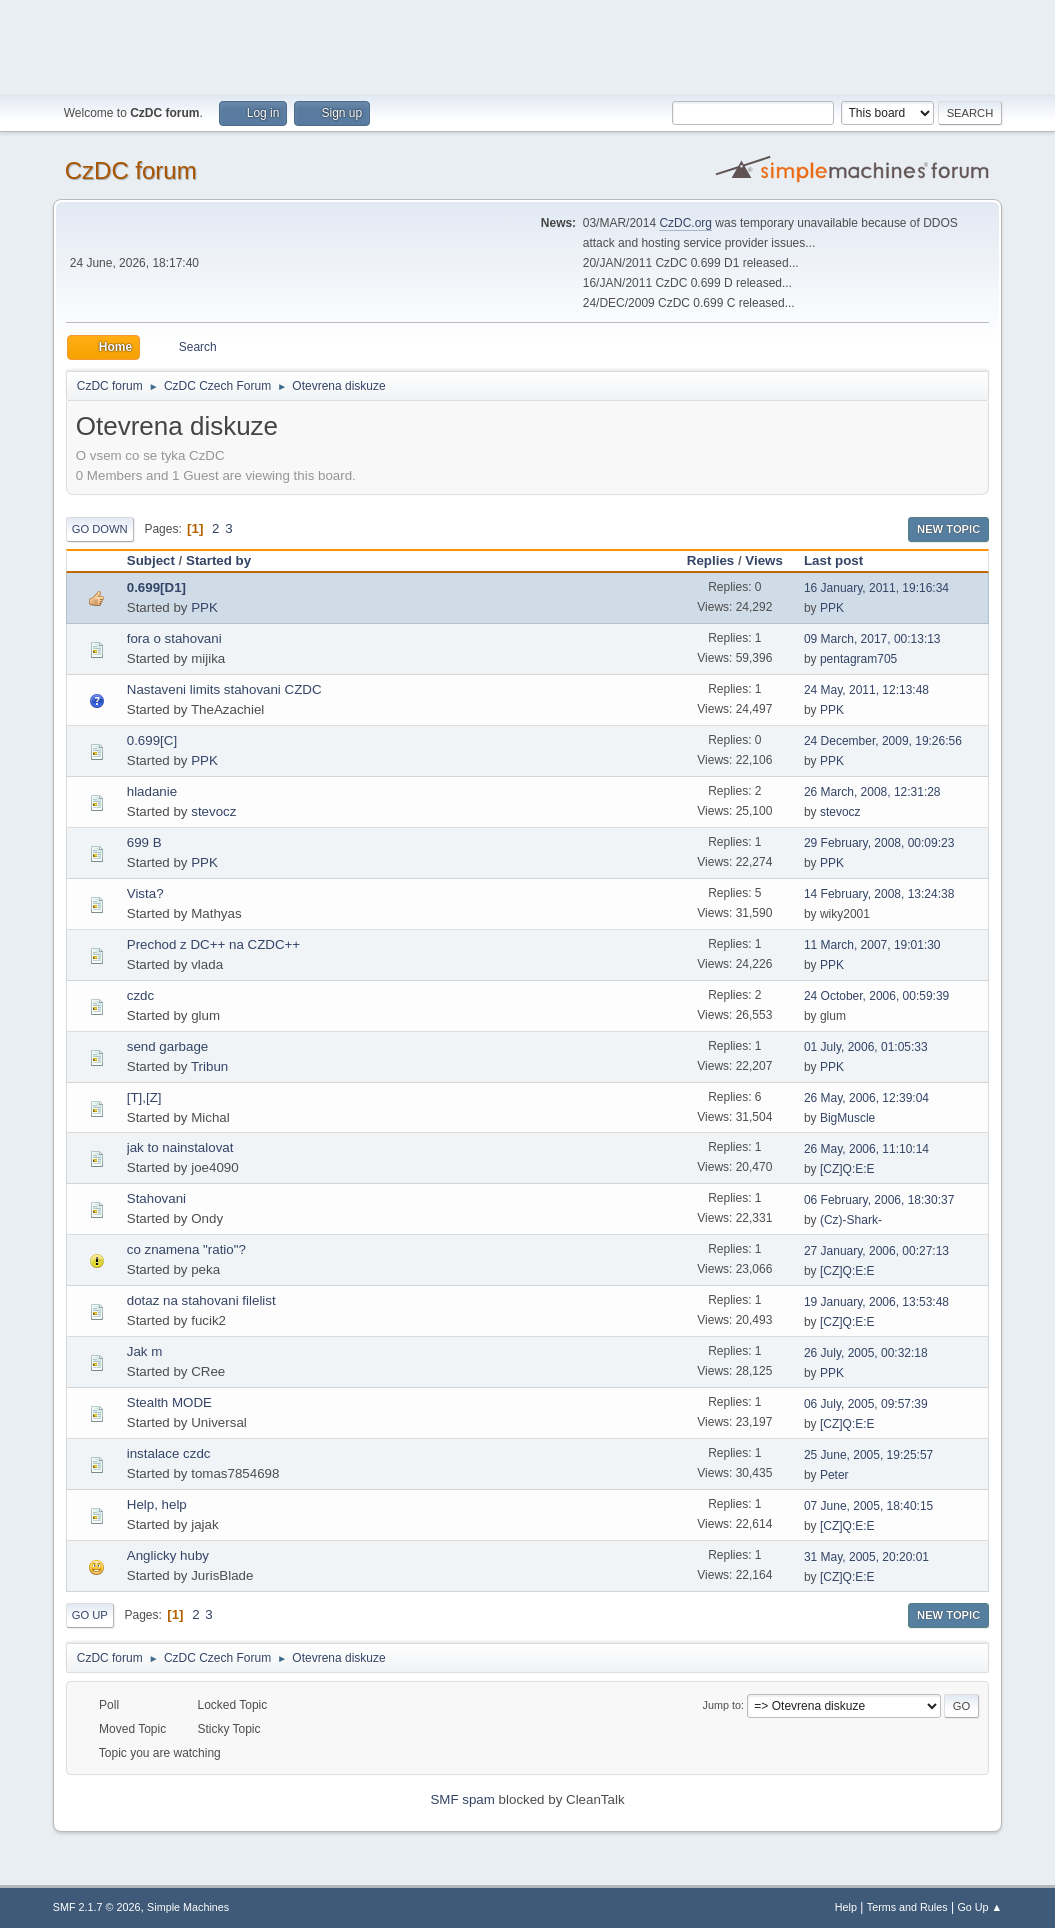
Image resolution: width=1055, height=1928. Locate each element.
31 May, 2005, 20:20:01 (866, 1557)
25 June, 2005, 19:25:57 (868, 1455)
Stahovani (156, 1198)
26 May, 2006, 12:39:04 (866, 1098)
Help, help (157, 1504)
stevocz (213, 811)
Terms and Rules (907, 1907)
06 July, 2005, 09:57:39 (866, 1404)
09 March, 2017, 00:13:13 (872, 639)
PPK (204, 607)
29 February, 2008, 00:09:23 (879, 843)
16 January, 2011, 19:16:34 (876, 588)
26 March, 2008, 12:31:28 (872, 792)
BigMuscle (847, 1118)
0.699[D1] (156, 587)
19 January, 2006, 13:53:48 (876, 1302)
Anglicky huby (168, 1555)
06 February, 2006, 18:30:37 (879, 1200)
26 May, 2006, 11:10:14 (866, 1149)
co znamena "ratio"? (186, 1249)
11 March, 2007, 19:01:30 (872, 945)
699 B (144, 842)
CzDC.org (685, 223)
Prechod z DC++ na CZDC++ (213, 944)
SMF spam (462, 1799)
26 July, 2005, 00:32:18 (866, 1353)
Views (764, 560)
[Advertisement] (528, 45)
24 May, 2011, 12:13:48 (866, 690)
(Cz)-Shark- (851, 1220)
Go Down (100, 529)
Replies (710, 560)
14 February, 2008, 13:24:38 (879, 894)
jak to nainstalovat (180, 1147)
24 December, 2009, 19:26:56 (883, 741)
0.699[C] (152, 740)
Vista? (145, 893)
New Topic (948, 529)
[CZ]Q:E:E (847, 1169)
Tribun (209, 1066)
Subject (151, 560)
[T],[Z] (144, 1097)
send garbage (168, 1046)
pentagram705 (858, 659)
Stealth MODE (169, 1402)
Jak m (145, 1351)
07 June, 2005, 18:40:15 (868, 1506)
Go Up (90, 1615)
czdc (140, 995)
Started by (218, 560)
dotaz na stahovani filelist (201, 1300)
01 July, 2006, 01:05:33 (866, 1047)
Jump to (722, 1705)
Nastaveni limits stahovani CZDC (224, 689)
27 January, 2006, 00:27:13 (876, 1251)
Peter (834, 1475)
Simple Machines (188, 1907)
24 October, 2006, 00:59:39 (876, 996)
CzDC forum (131, 170)
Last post (842, 560)
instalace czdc (169, 1453)
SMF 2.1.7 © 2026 (97, 1907)
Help (846, 1907)
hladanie (152, 791)
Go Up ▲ (979, 1907)
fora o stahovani (174, 638)
